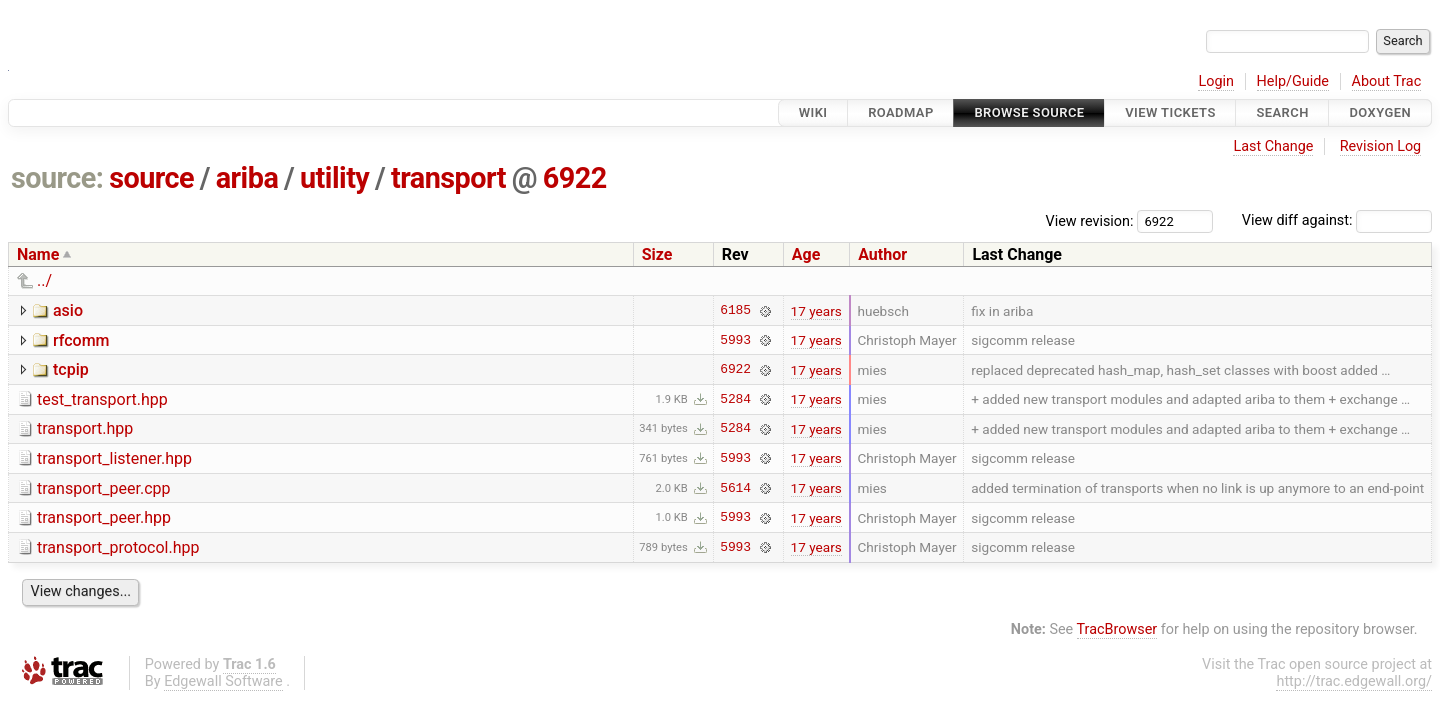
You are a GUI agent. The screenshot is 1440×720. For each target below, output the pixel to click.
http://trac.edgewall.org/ (1354, 681)
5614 (735, 488)
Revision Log (1381, 146)
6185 (735, 311)
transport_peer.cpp (104, 488)
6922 (575, 178)
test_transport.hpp (102, 399)
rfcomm (81, 340)
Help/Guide (1293, 81)
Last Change (1273, 146)
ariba (247, 178)
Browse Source (1029, 112)
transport (448, 178)
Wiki (813, 112)
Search (1282, 112)
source (151, 178)
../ (44, 280)
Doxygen (1380, 112)
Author (882, 254)
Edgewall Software (223, 681)
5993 (735, 340)
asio (68, 310)
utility (334, 178)
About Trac (1387, 81)
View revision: (1090, 220)
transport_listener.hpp (114, 458)
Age (806, 254)
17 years (816, 311)
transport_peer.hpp (104, 517)
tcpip (71, 369)
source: (57, 178)
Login (1216, 81)
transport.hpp (85, 428)
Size (657, 254)
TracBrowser (1117, 629)
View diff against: (1337, 220)
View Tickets (1170, 112)
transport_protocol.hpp (118, 547)
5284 (735, 399)
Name (38, 254)
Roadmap (901, 112)
